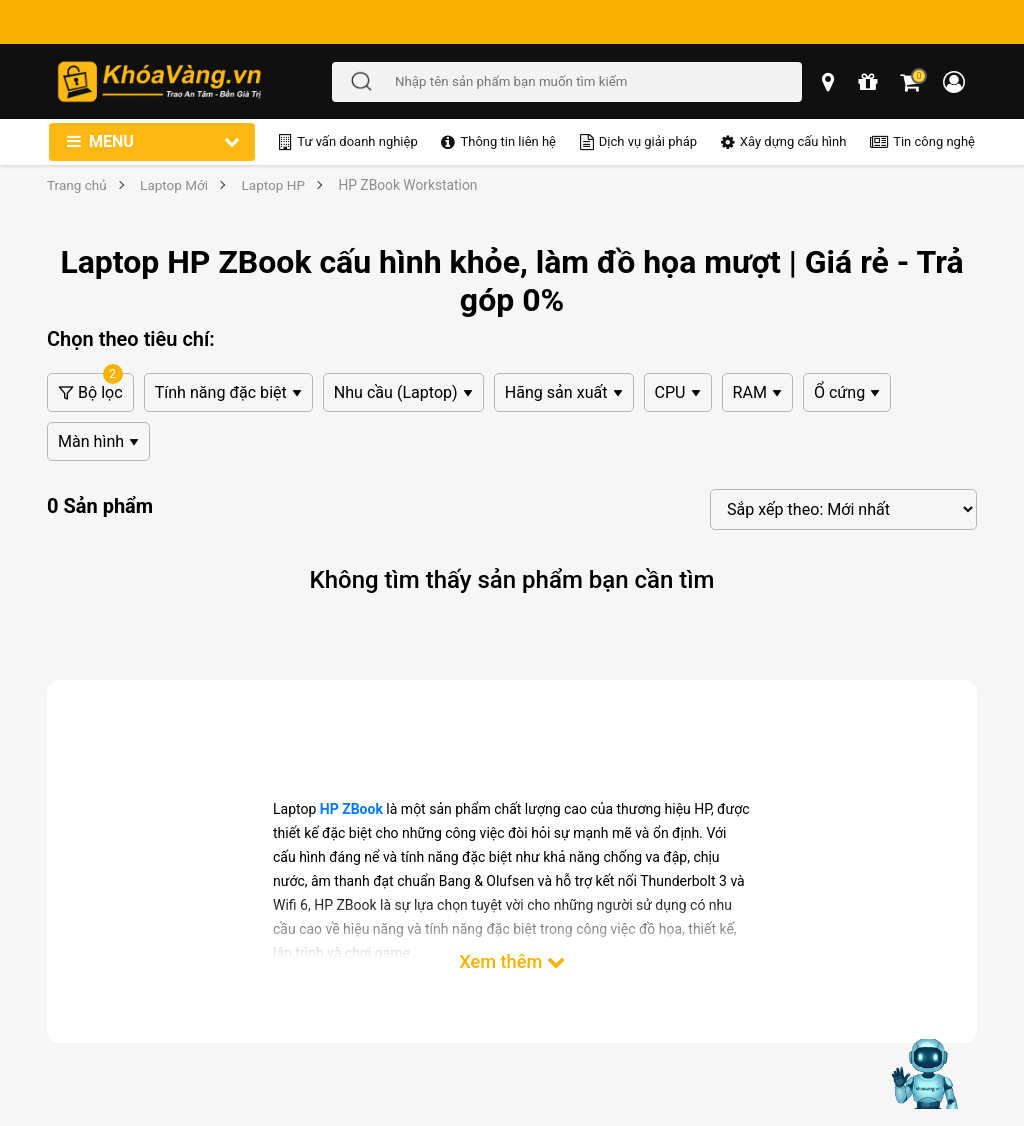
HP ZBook (351, 809)
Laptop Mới (175, 185)
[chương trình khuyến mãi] (869, 82)
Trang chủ (77, 185)
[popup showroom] (830, 82)
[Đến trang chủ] (194, 81)
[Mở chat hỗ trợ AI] (927, 1074)
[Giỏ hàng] (911, 82)
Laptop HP (276, 185)
